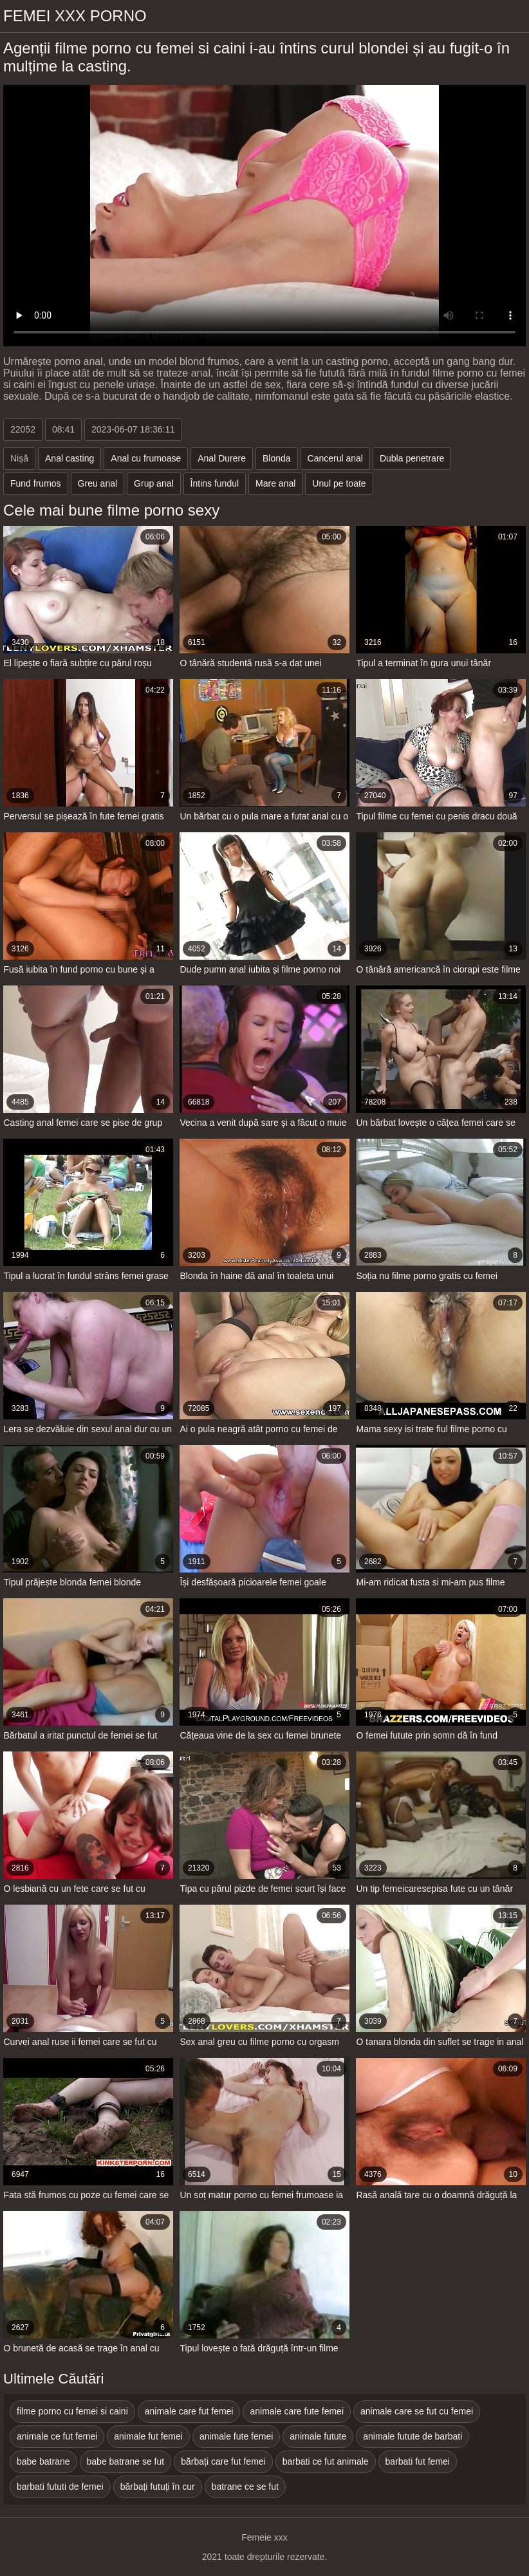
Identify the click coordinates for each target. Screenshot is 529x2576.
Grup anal (153, 483)
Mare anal (275, 483)
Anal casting (69, 458)
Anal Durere (222, 458)
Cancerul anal (335, 458)
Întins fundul (214, 483)
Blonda (277, 458)
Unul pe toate (339, 483)
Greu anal (97, 483)
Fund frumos (35, 483)
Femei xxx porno (75, 15)
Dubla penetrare (412, 458)
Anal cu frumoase (146, 458)
